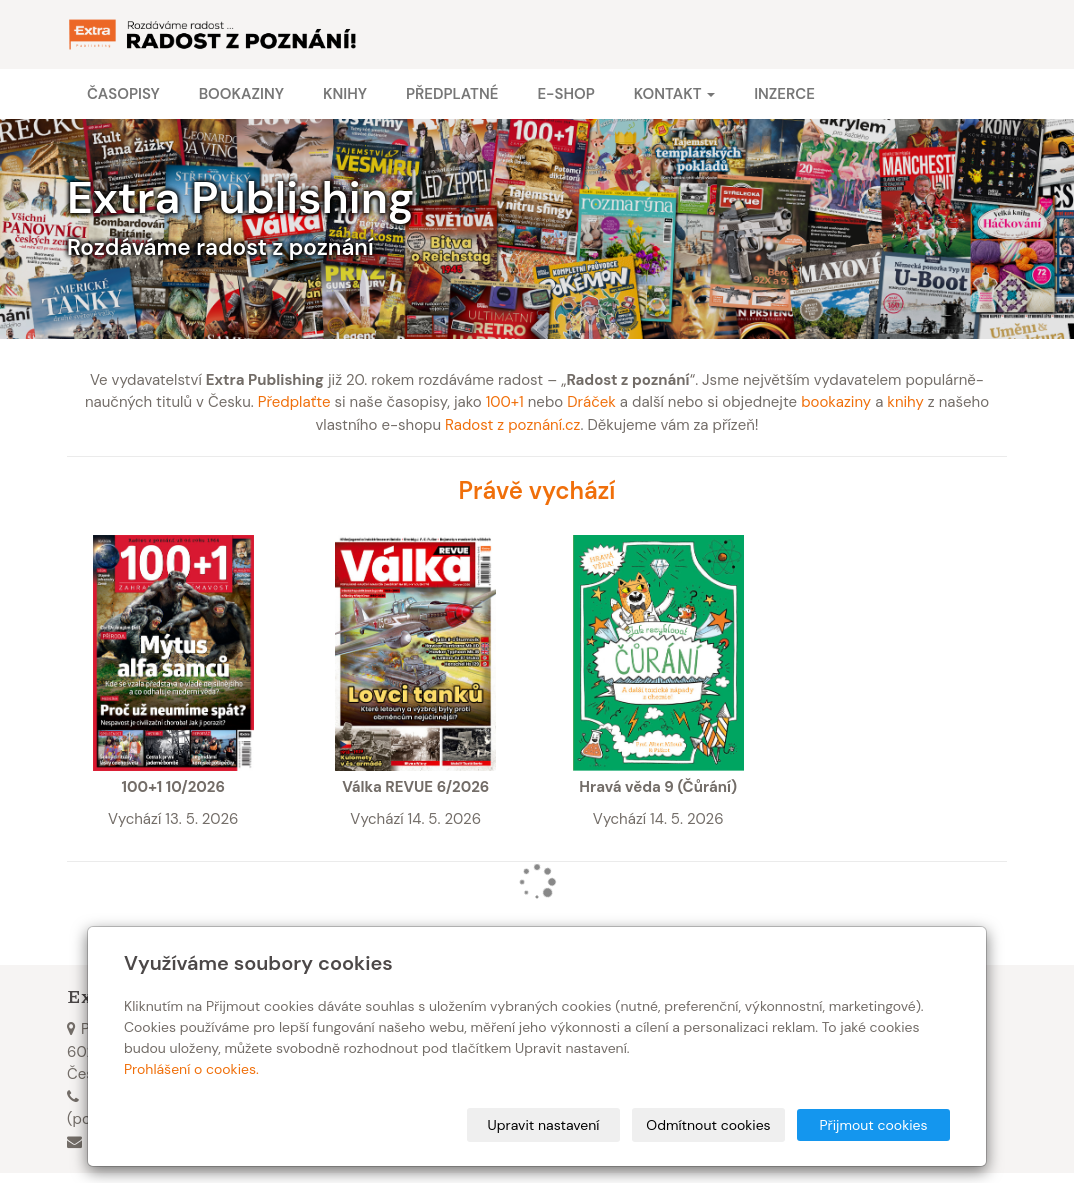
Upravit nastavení (544, 1125)
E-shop (565, 94)
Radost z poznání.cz (512, 425)
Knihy (345, 94)
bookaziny (836, 402)
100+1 (505, 402)
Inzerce (784, 94)
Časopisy (123, 94)
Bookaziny (241, 94)
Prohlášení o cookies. (191, 1069)
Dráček (591, 402)
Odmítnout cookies (708, 1125)
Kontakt (674, 94)
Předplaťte (294, 402)
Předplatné (452, 94)
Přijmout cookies (873, 1125)
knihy (905, 402)
